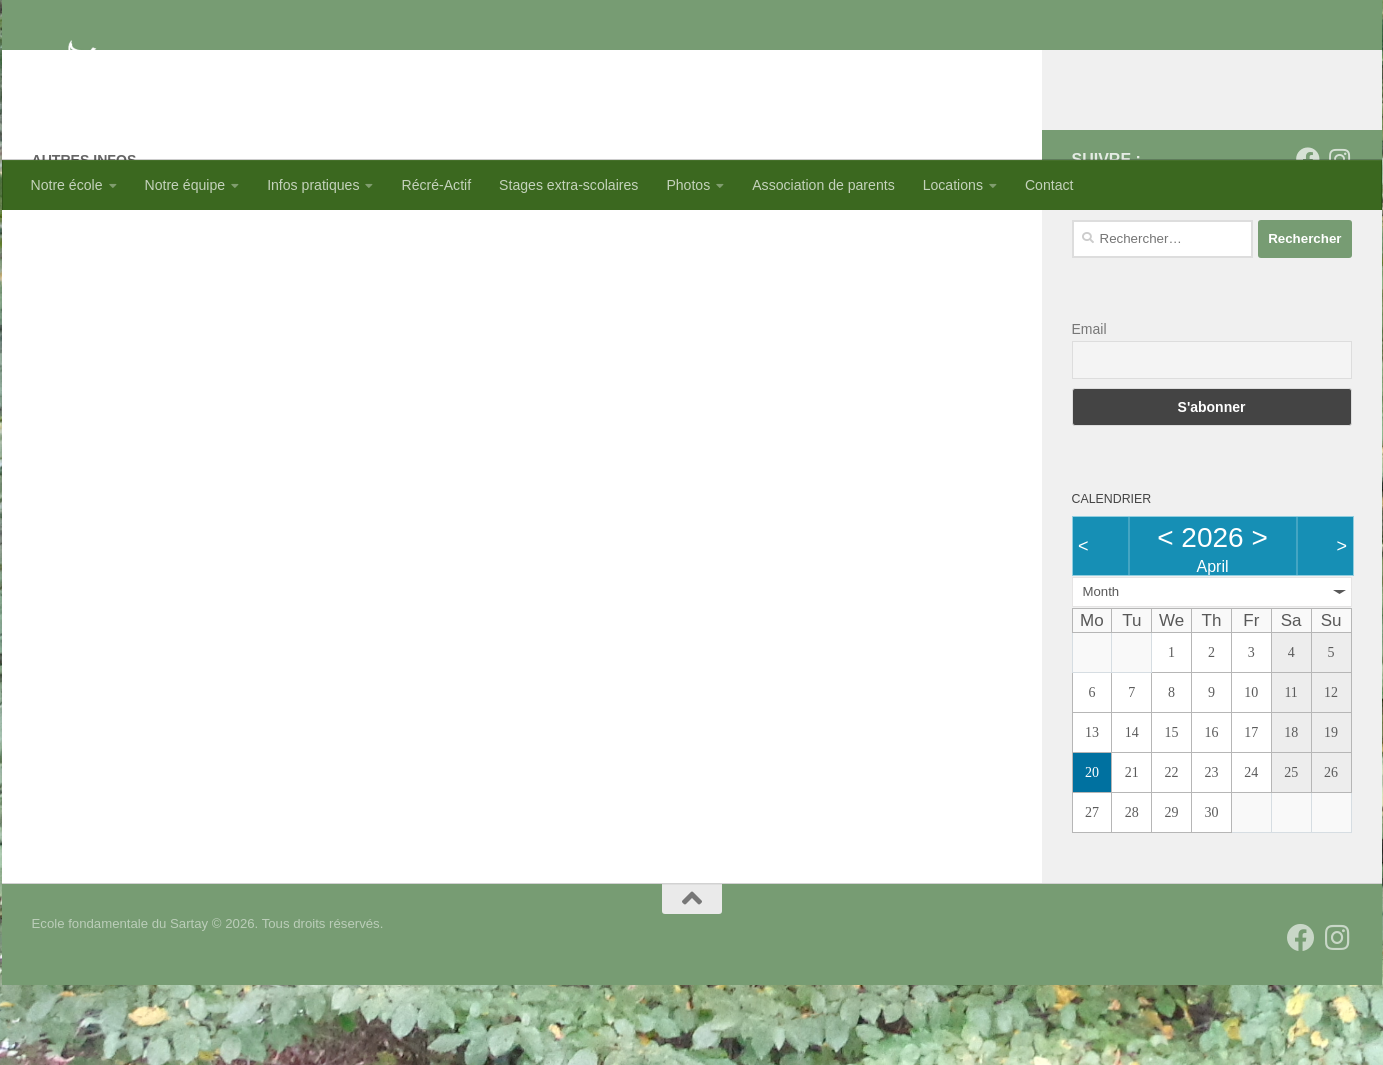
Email (1089, 409)
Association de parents (823, 185)
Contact (1049, 185)
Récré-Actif (436, 185)
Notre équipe (185, 185)
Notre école (67, 185)
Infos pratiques (313, 185)
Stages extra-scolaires (568, 185)
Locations (953, 185)
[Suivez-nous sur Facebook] (1308, 239)
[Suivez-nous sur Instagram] (1340, 239)
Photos (688, 185)
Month (1101, 671)
